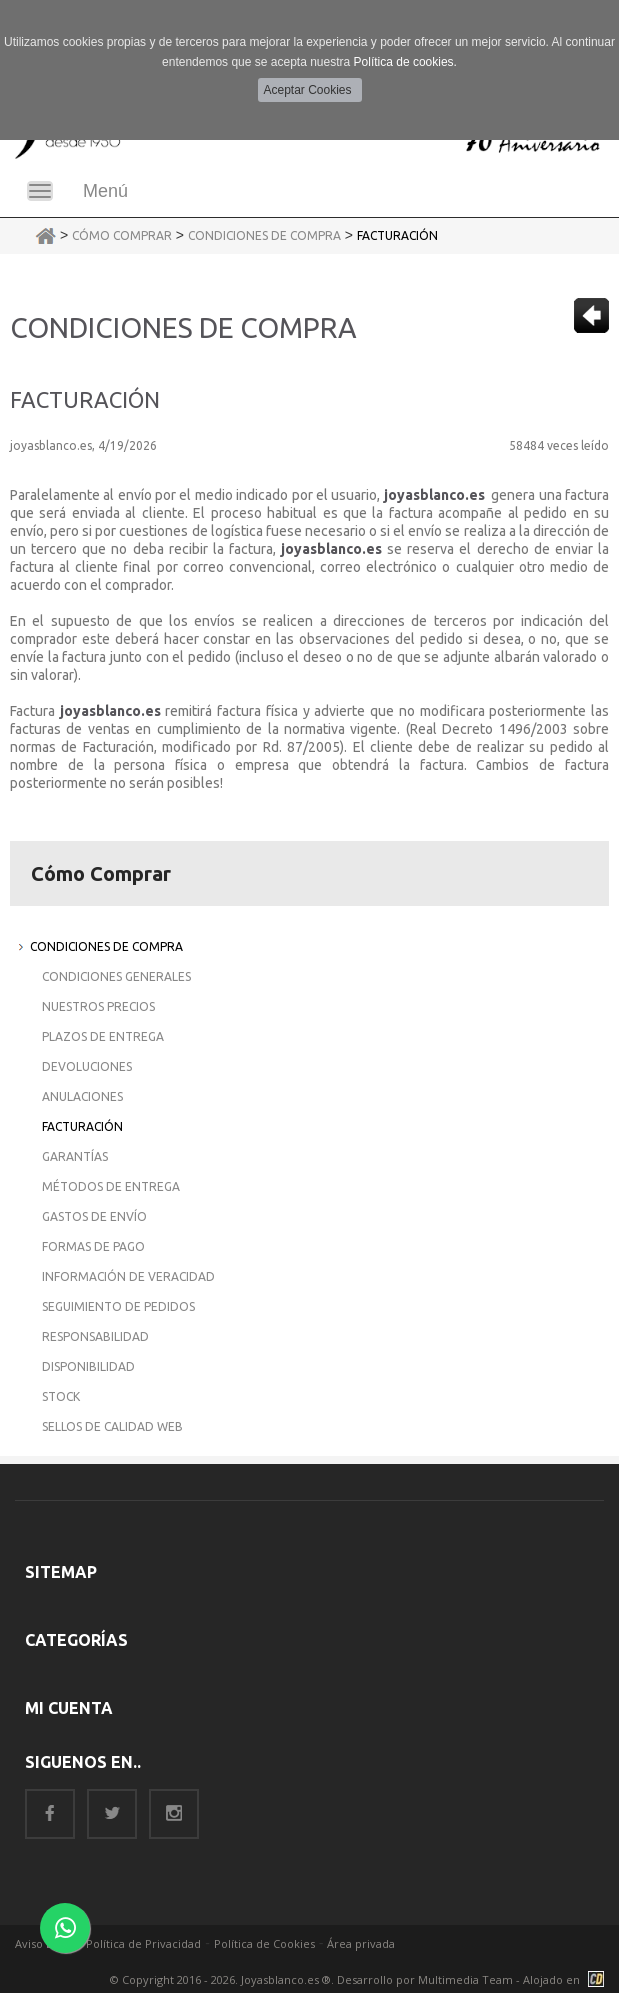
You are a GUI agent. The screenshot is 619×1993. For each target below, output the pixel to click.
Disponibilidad (88, 1366)
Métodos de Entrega (111, 1186)
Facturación (397, 235)
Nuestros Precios (98, 1006)
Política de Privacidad (143, 1943)
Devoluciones (87, 1066)
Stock (61, 1396)
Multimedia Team (465, 1979)
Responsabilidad (95, 1336)
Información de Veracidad (128, 1276)
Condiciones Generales (116, 976)
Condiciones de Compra (264, 235)
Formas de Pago (93, 1246)
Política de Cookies (264, 1943)
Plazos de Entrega (103, 1036)
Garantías (75, 1156)
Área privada (361, 1943)
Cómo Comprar (122, 235)
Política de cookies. (405, 62)
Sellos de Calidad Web (112, 1426)
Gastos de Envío (94, 1216)
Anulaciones (82, 1096)
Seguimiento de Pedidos (118, 1306)
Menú (105, 191)
